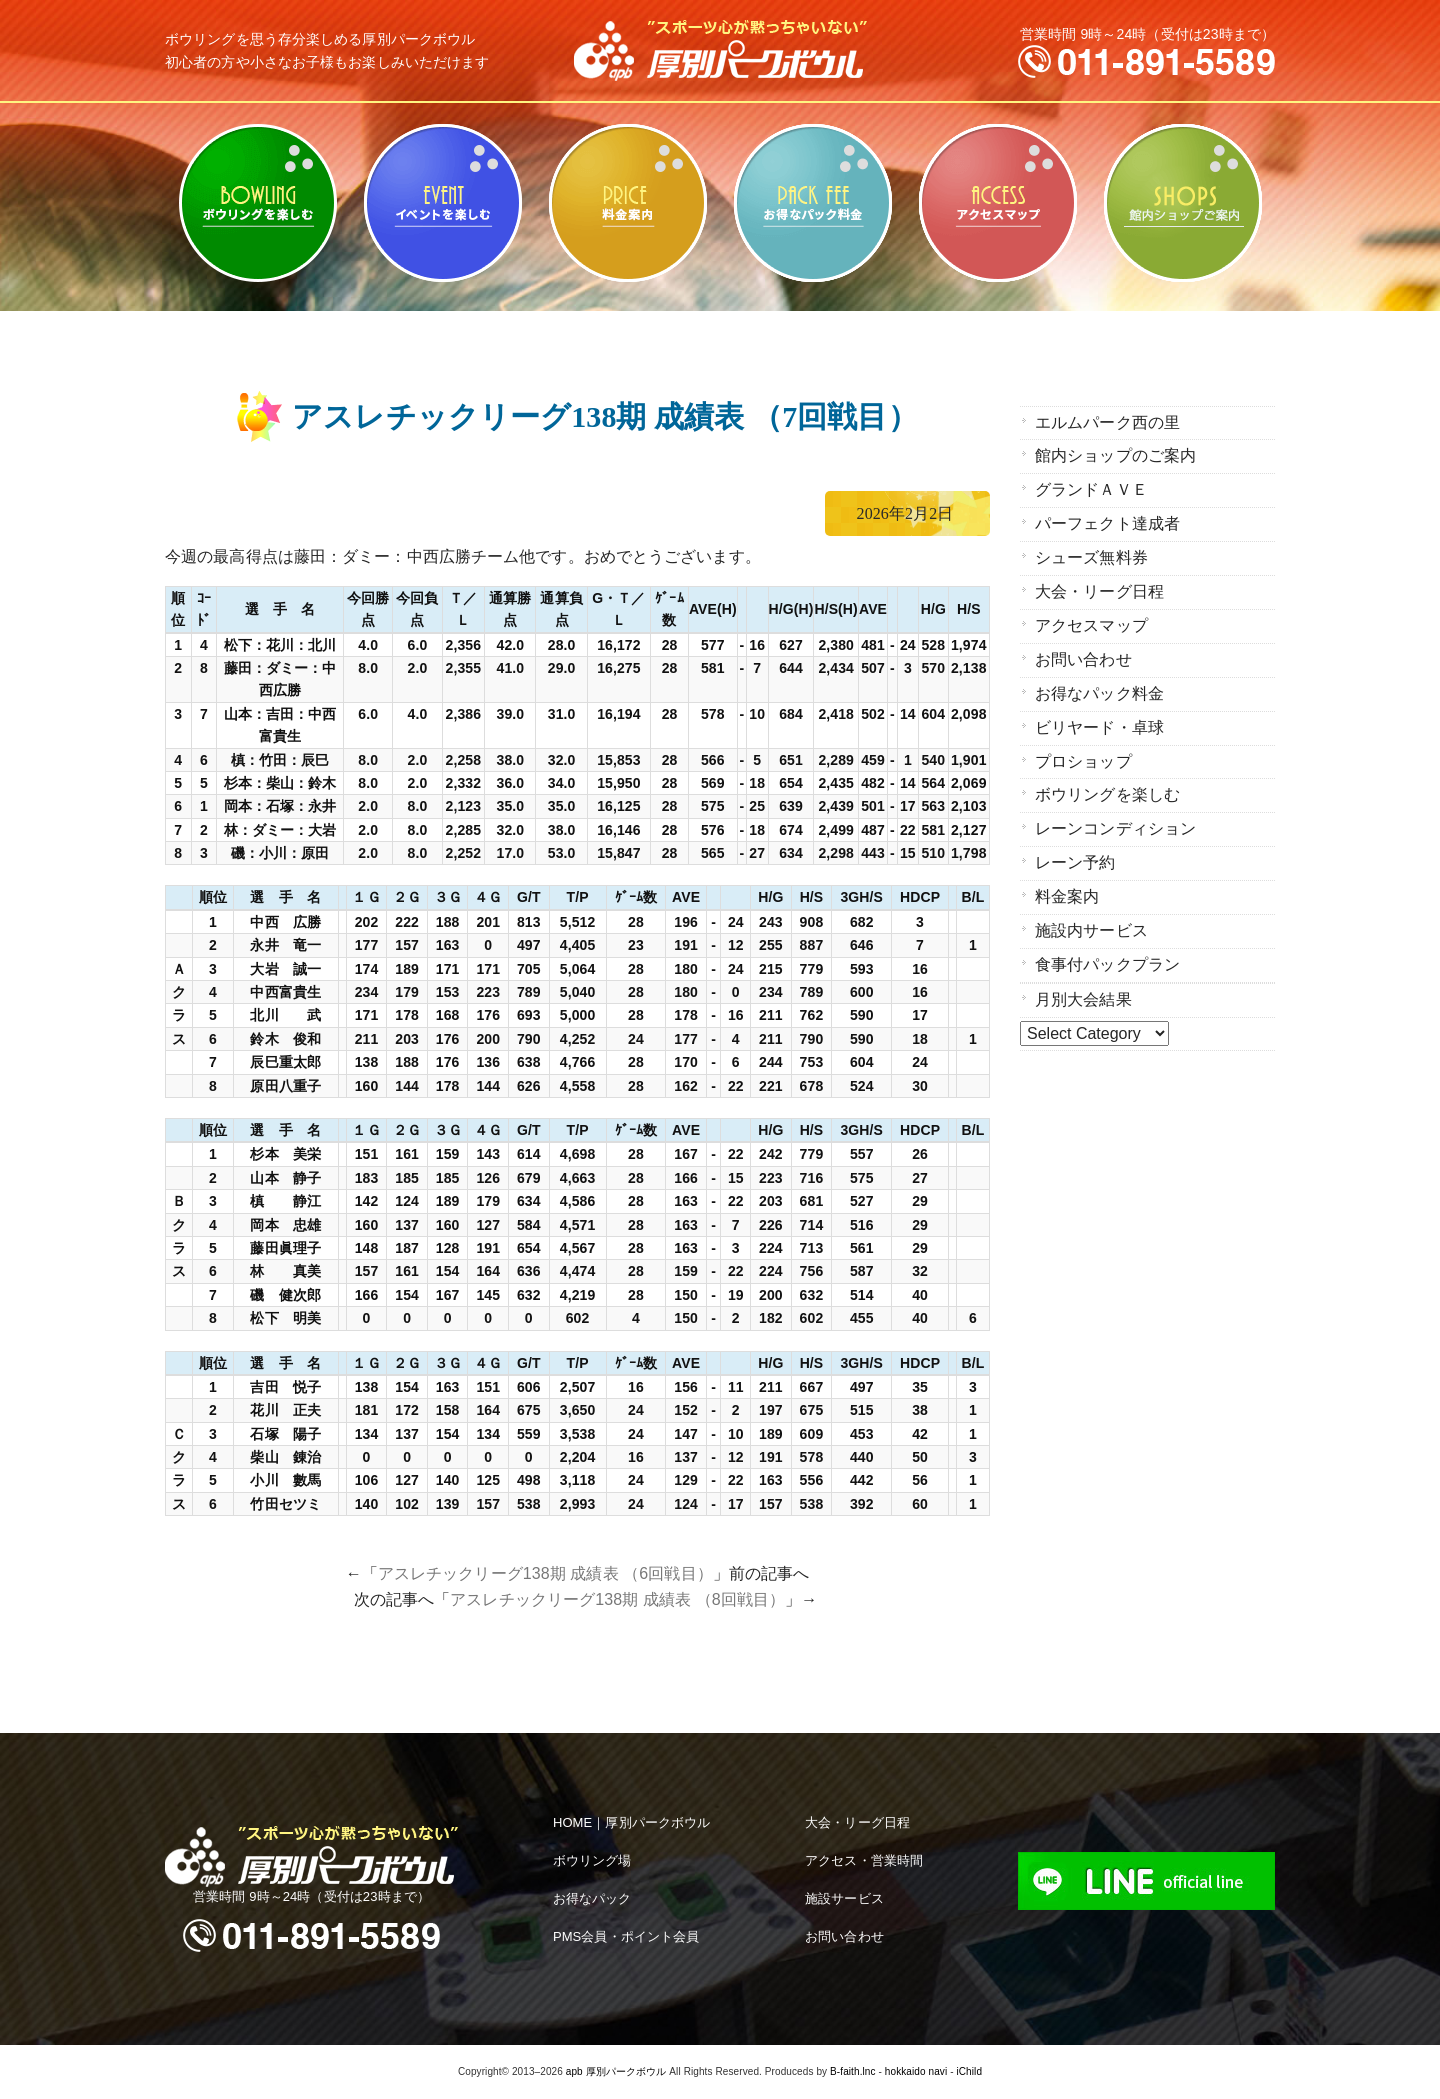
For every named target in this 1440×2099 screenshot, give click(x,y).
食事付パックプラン (1107, 950)
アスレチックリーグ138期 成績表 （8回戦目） (617, 1599)
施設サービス (844, 1898)
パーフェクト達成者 (1107, 521)
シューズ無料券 (1091, 554)
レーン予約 (1075, 851)
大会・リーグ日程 (1099, 587)
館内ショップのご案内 (1182, 203)
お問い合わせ (1083, 653)
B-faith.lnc (853, 2071)
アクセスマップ (997, 203)
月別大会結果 (1083, 984)
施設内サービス (1091, 917)
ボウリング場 (592, 1860)
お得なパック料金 (812, 203)
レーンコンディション (1115, 818)
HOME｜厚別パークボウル (631, 1822)
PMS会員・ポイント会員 (626, 1936)
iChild (969, 2071)
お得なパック (592, 1898)
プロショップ (1083, 752)
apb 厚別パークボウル (616, 2071)
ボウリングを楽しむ (257, 203)
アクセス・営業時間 (864, 1860)
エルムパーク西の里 (1107, 422)
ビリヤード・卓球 (442, 203)
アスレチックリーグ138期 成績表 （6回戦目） (545, 1573)
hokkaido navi (916, 2071)
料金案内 (627, 203)
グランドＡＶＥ (1091, 488)
